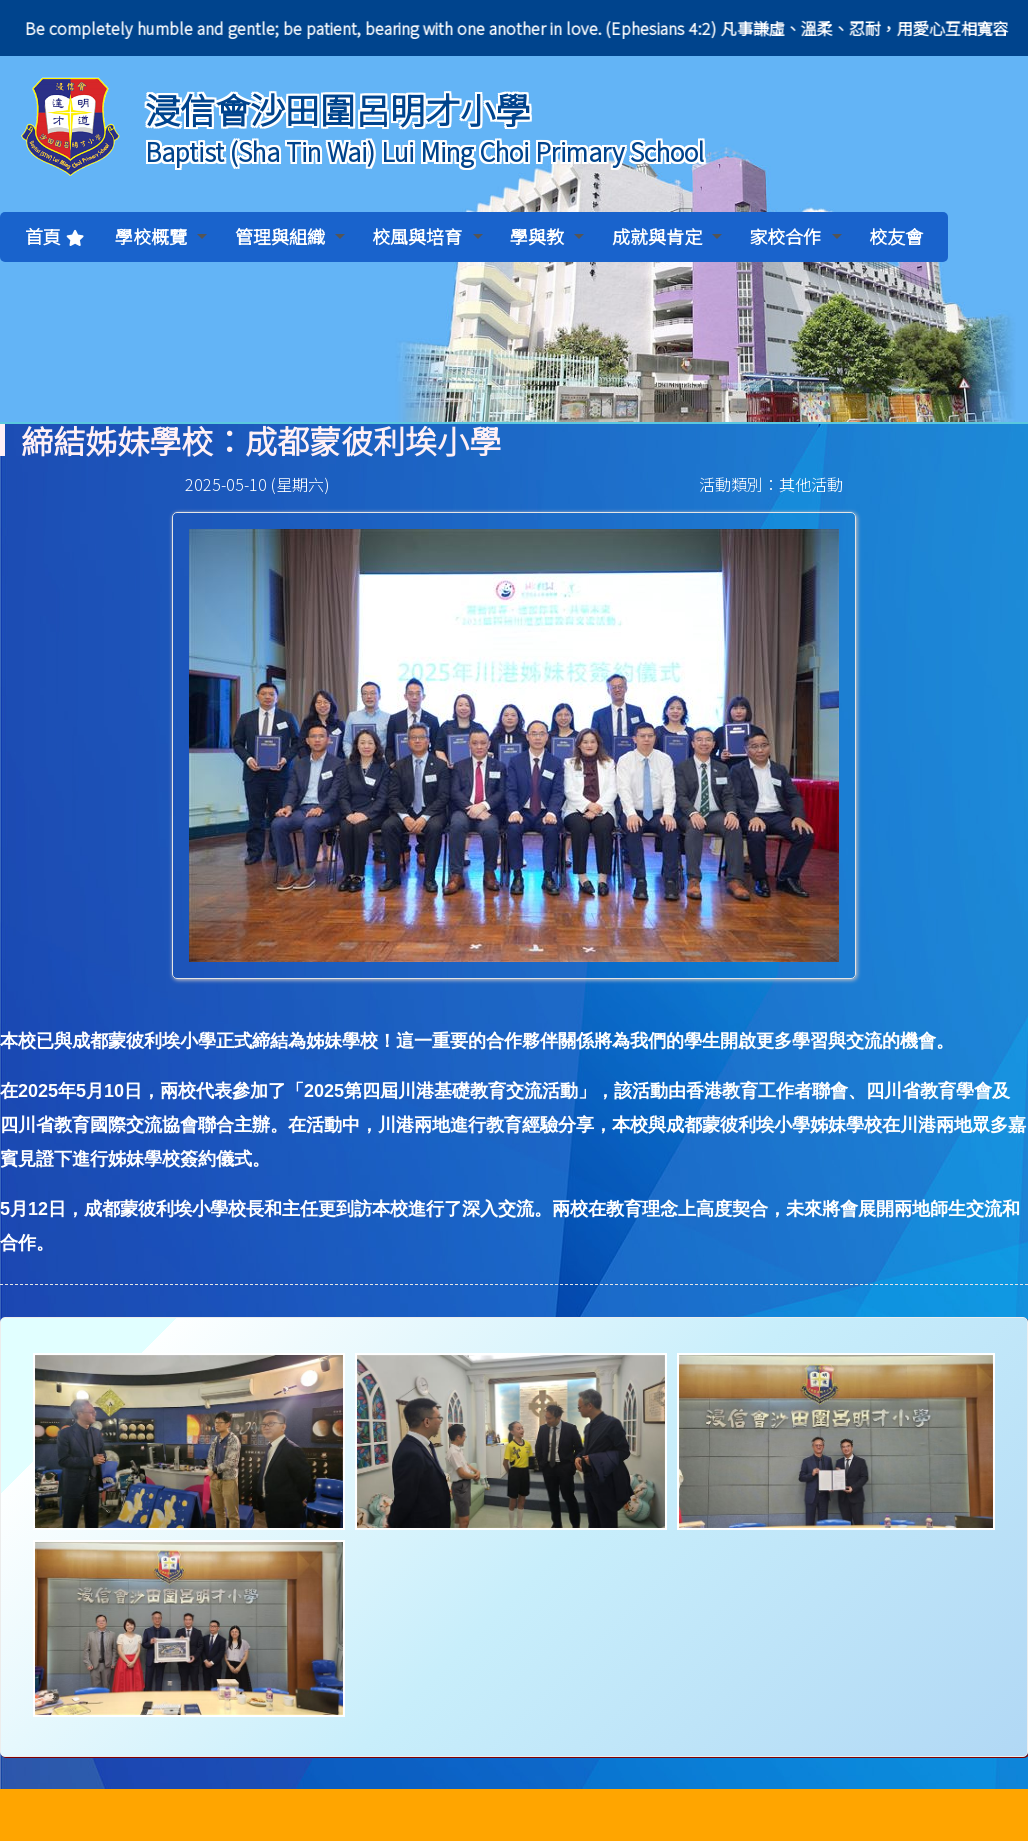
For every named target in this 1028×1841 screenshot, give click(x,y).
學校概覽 (161, 236)
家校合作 (795, 236)
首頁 (43, 236)
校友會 (896, 236)
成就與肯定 (667, 236)
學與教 (547, 236)
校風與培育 (427, 236)
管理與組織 (290, 236)
